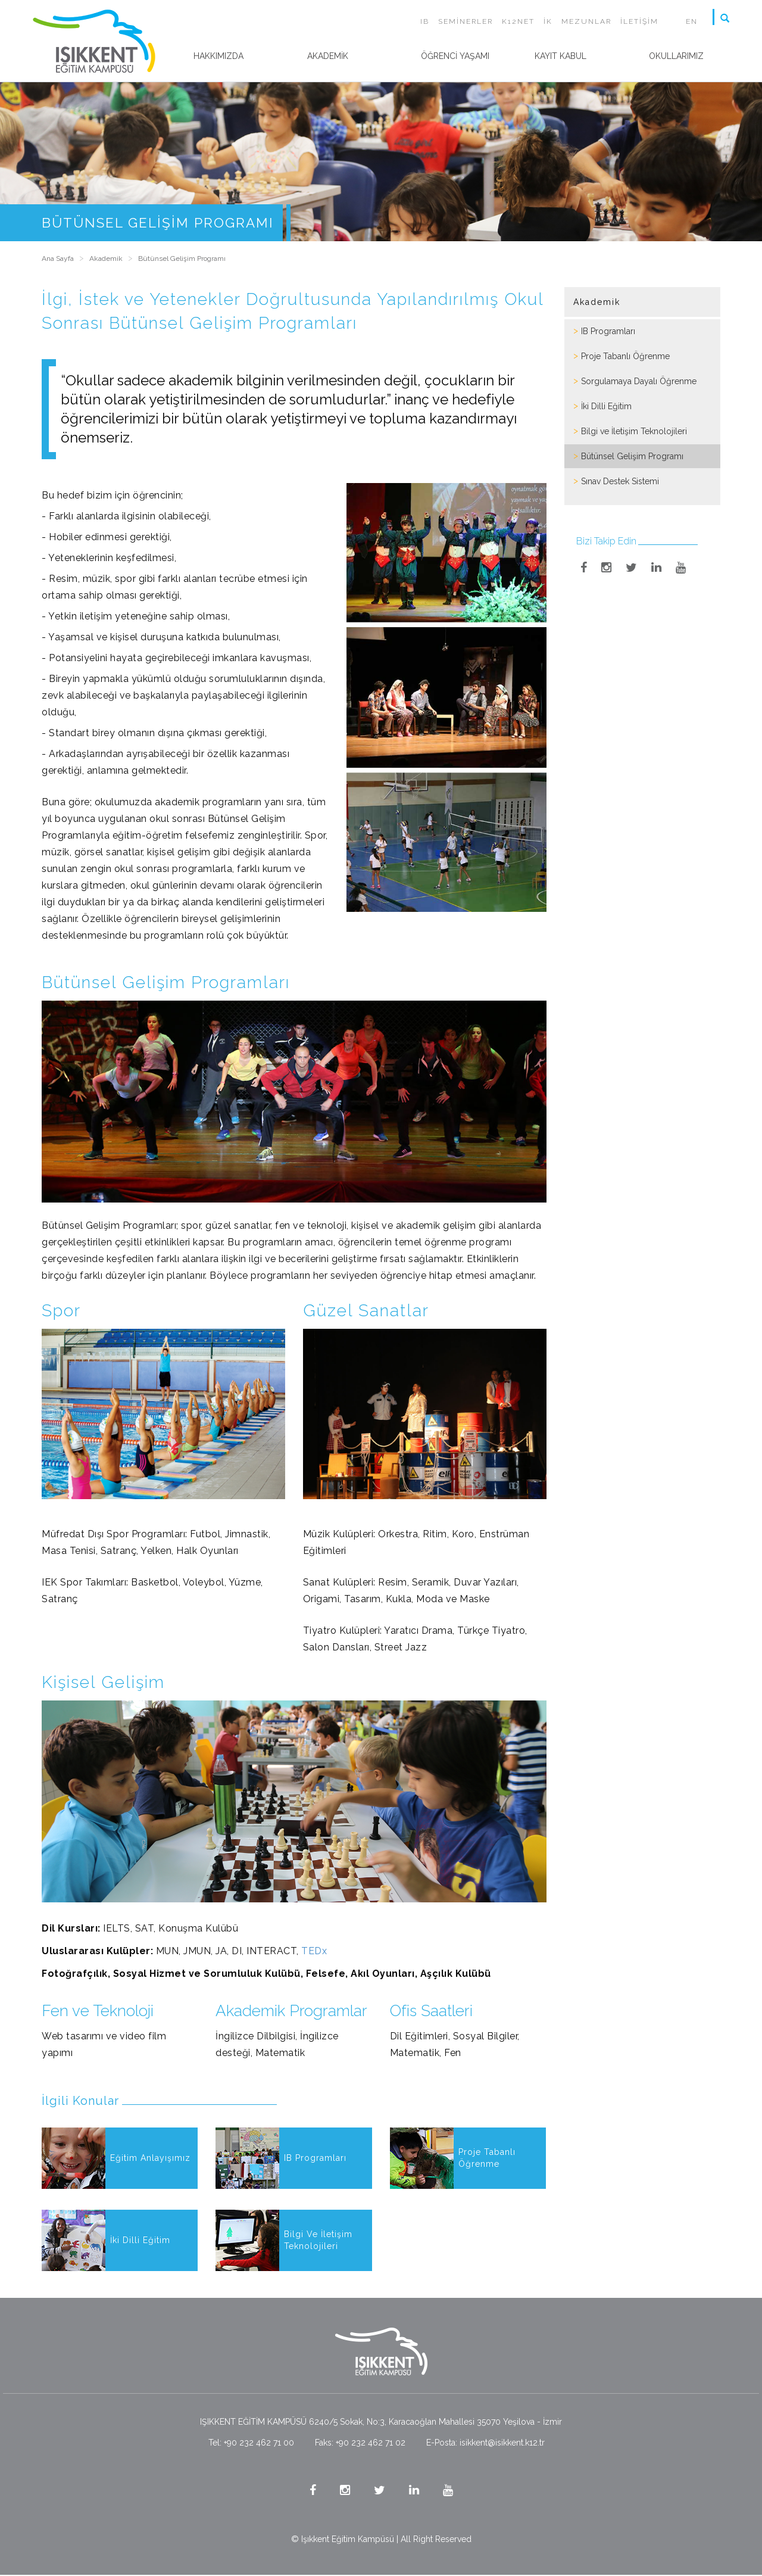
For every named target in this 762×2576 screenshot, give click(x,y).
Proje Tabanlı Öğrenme (625, 356)
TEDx (314, 1951)
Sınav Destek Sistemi (620, 481)
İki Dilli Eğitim (606, 406)
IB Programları (608, 331)
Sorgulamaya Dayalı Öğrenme (639, 381)
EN (692, 21)
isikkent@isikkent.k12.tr (502, 2442)
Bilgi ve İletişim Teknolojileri (634, 431)
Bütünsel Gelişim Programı (632, 456)
